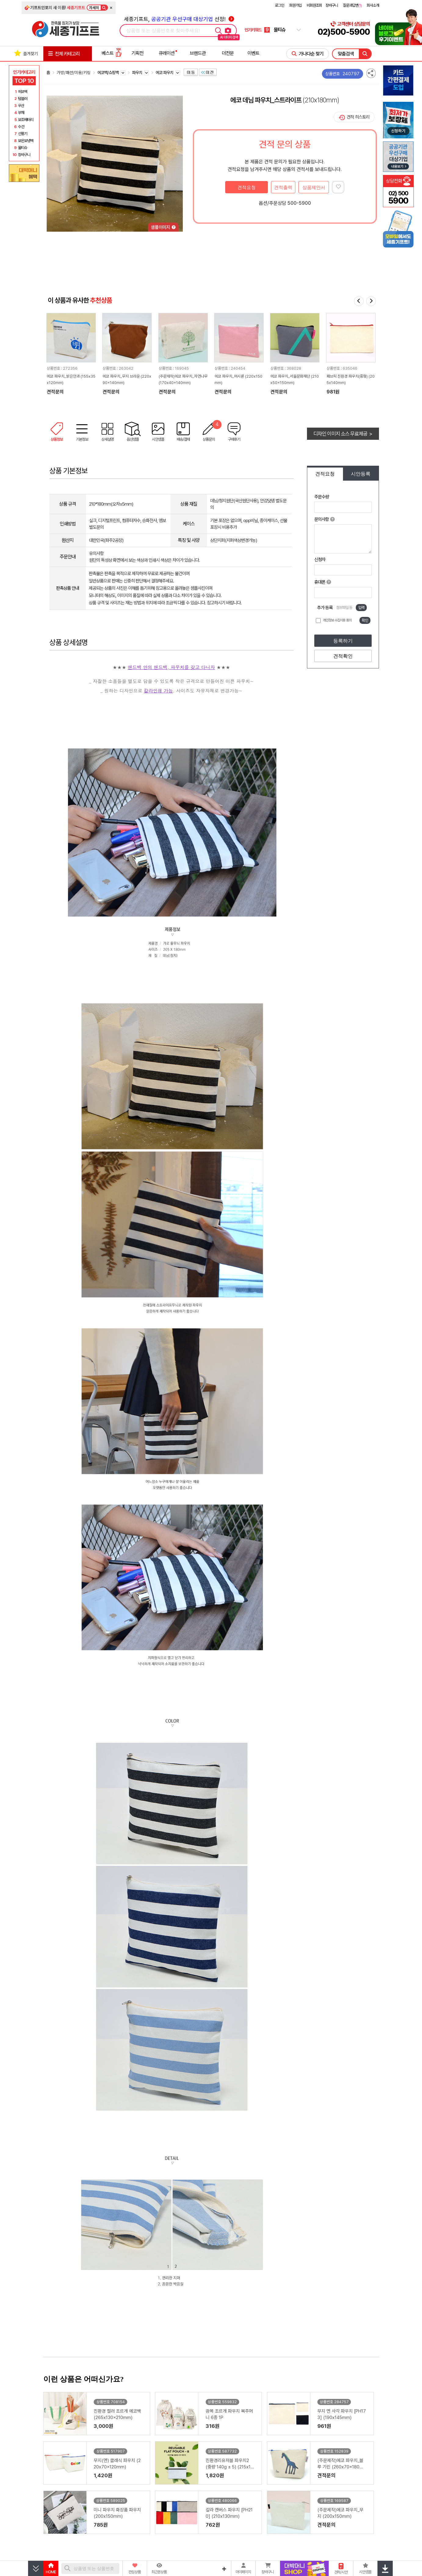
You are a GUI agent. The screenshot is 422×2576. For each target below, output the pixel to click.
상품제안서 (313, 187)
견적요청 (246, 187)
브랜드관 (198, 53)
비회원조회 (314, 5)
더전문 (228, 53)
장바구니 (332, 5)
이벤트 (253, 53)
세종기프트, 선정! (179, 19)
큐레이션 (167, 53)
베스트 (112, 53)
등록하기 (343, 640)
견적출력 (283, 187)
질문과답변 (352, 5)
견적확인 (343, 656)
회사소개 (373, 5)
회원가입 (295, 5)
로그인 (279, 5)
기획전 (137, 53)
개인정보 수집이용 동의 (337, 620)
